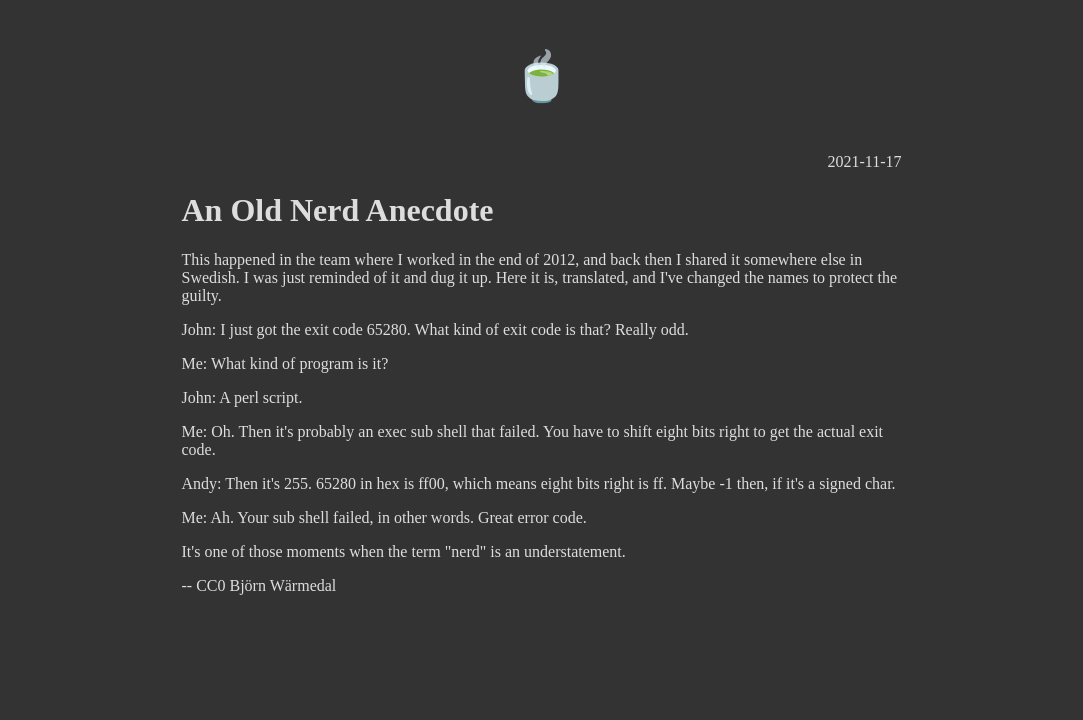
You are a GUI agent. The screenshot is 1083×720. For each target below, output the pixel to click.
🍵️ (542, 76)
